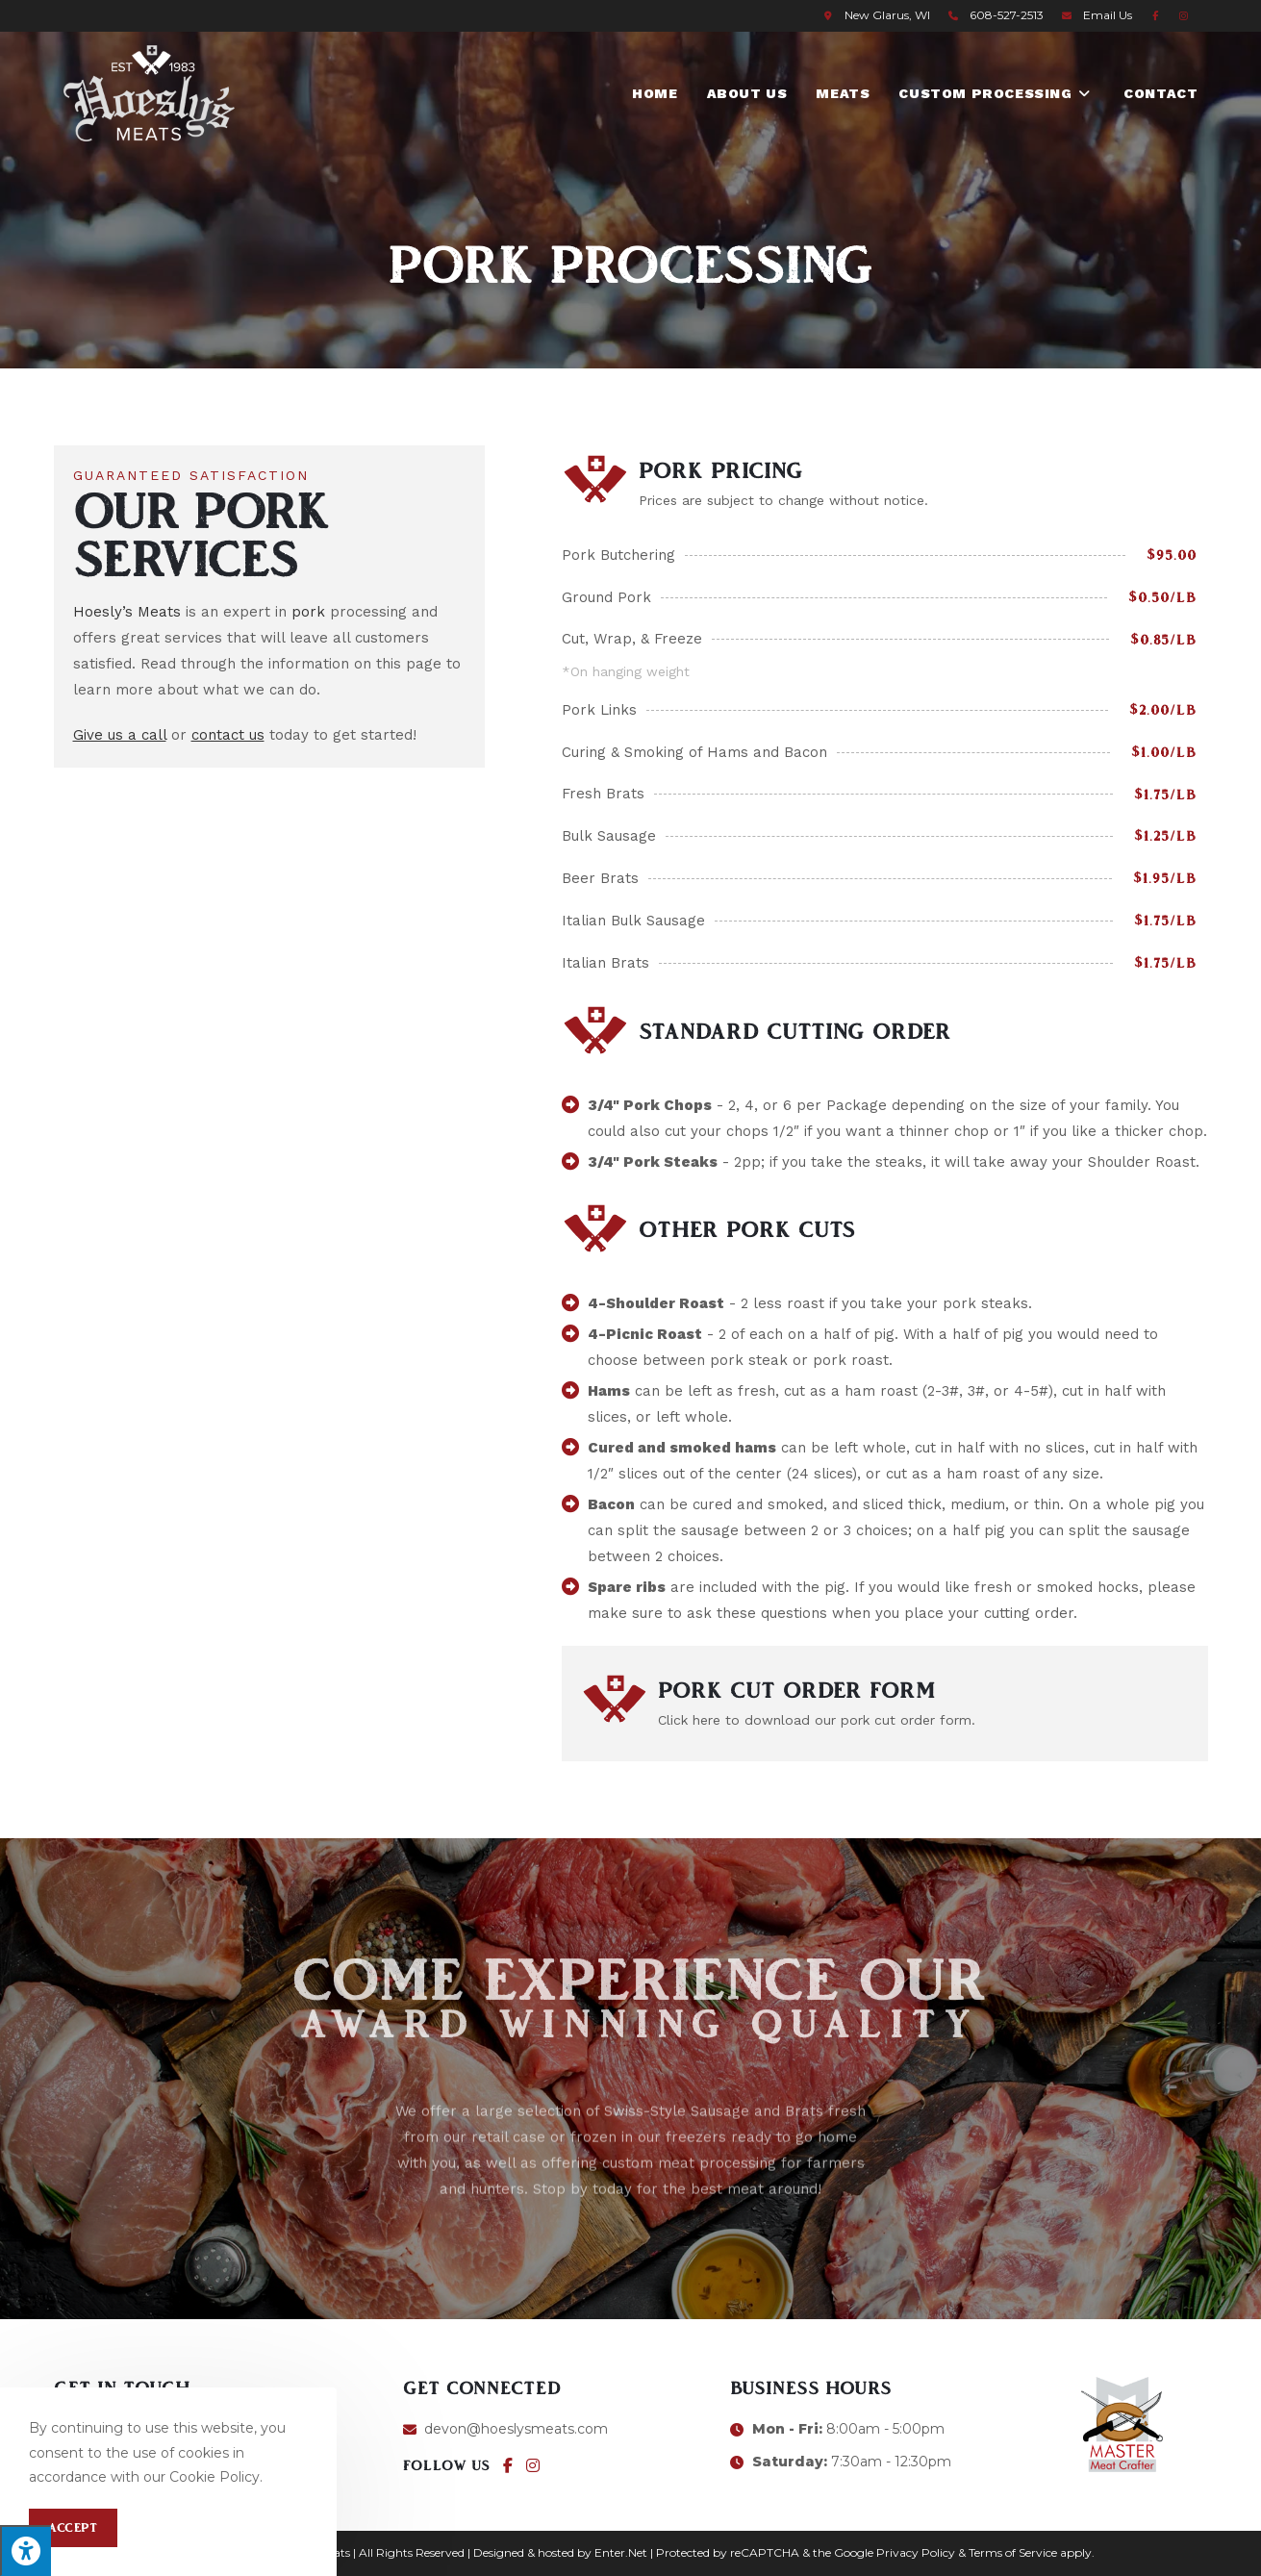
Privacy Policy (915, 2552)
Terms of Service (1013, 2552)
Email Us (1107, 15)
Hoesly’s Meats (127, 611)
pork (308, 611)
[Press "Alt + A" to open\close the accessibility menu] (25, 2550)
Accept (73, 2528)
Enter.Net (620, 2552)
